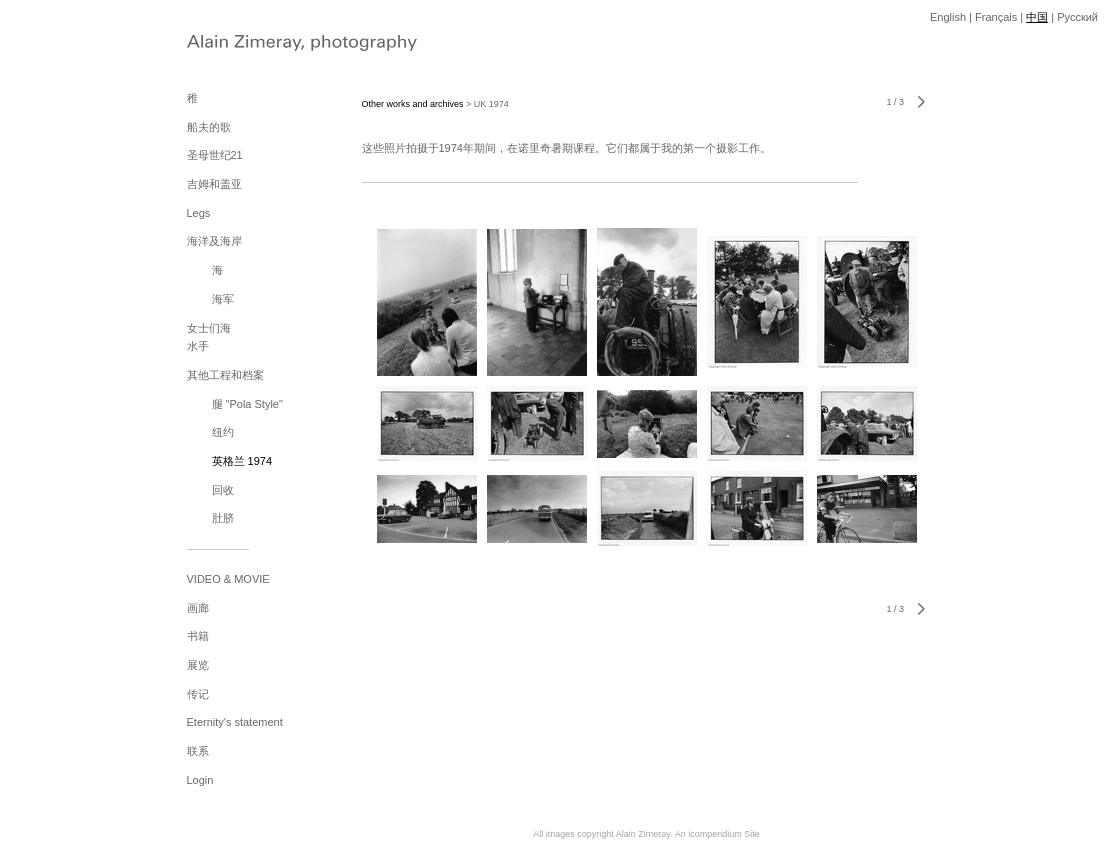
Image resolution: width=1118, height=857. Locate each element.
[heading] (237, 45)
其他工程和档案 (225, 375)
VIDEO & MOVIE (228, 579)
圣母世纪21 (215, 155)
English (948, 17)
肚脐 (223, 518)
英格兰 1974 (242, 461)
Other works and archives (413, 104)
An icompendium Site (717, 834)
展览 (198, 665)
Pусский (1077, 17)
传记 (198, 694)
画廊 (198, 608)
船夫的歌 (209, 127)
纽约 (223, 432)
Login (200, 780)
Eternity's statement (235, 722)
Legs (199, 213)
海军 (223, 299)
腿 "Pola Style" (247, 404)
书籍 (198, 636)
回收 (223, 490)
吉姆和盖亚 (214, 184)
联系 (198, 751)
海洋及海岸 (214, 241)
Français (996, 17)
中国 (1037, 17)
